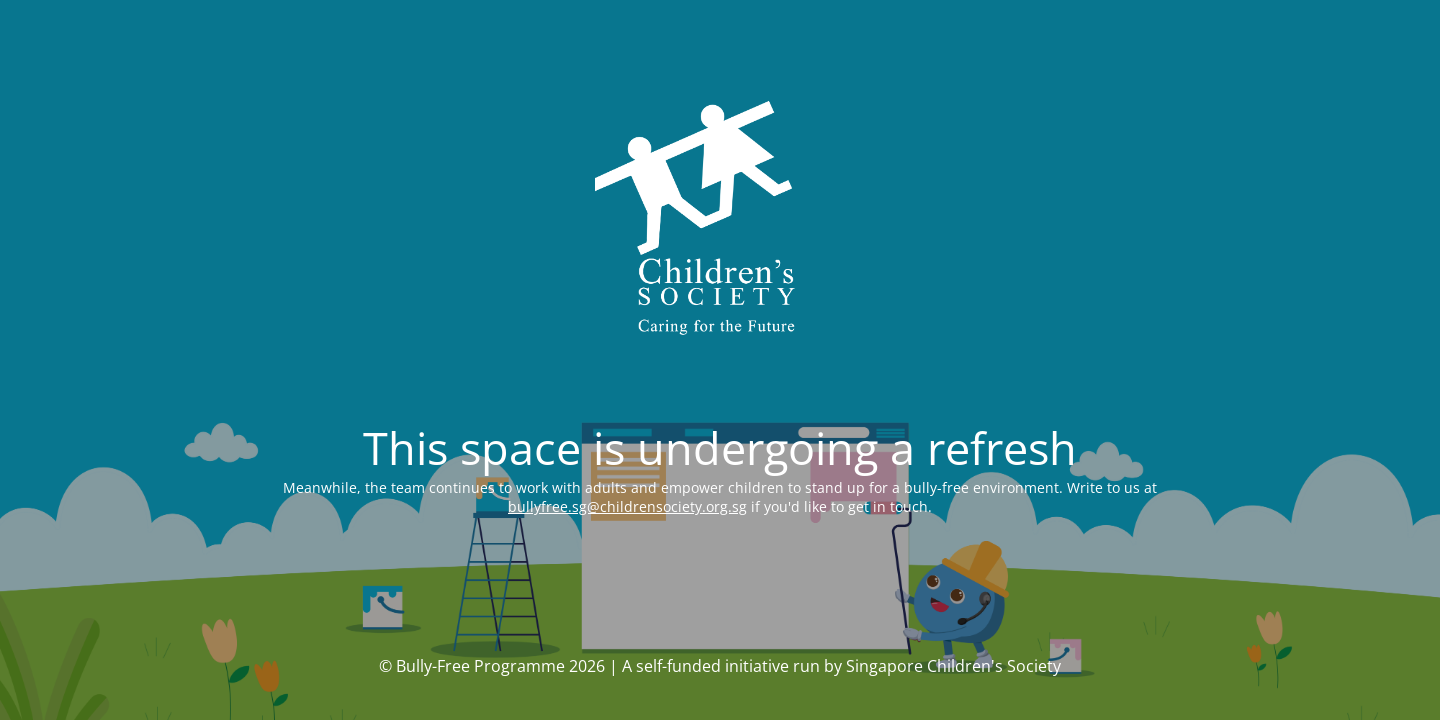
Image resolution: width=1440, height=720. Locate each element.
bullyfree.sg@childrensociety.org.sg (627, 506)
